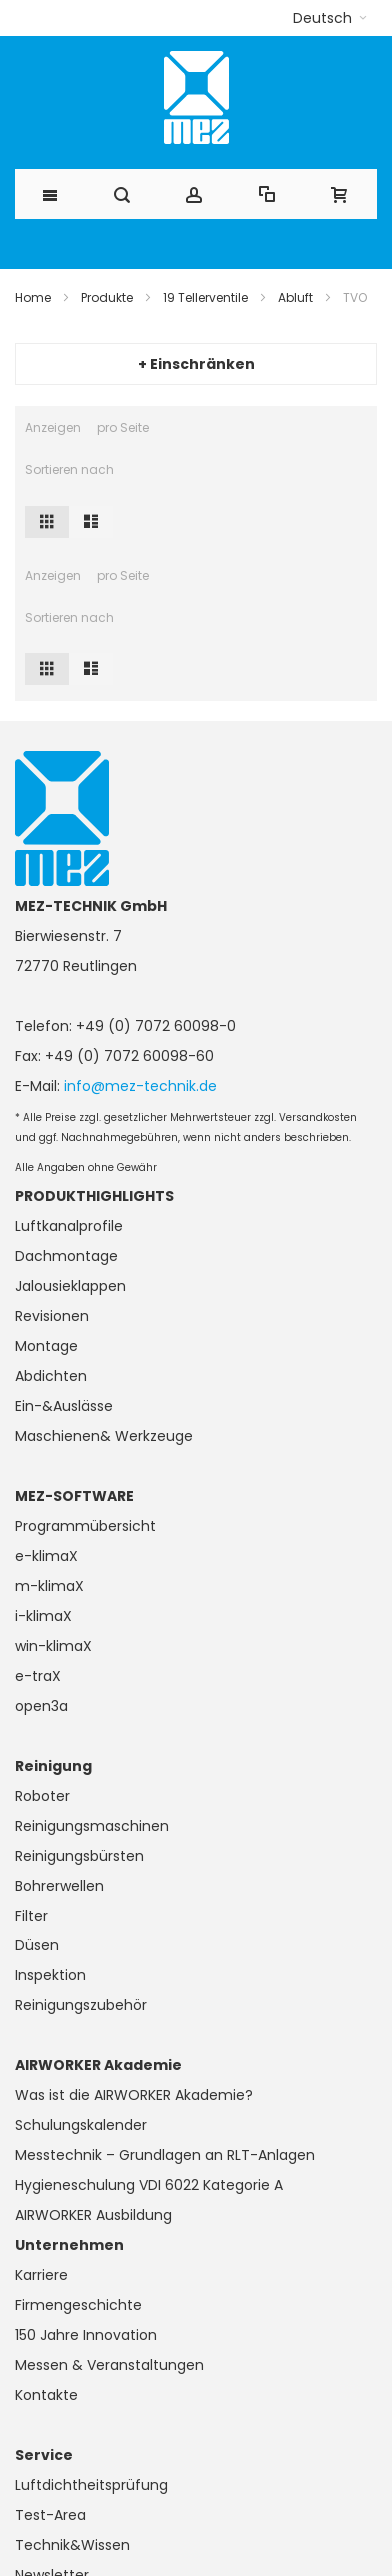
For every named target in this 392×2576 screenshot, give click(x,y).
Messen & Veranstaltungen (109, 2365)
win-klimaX (53, 1646)
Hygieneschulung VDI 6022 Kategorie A (149, 2185)
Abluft (295, 297)
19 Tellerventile (205, 297)
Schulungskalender (81, 2125)
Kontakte (46, 2395)
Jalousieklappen (70, 1286)
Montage (46, 1346)
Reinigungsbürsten (79, 1856)
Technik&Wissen (72, 2545)
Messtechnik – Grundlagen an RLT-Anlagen (165, 2155)
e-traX (38, 1676)
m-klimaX (49, 1586)
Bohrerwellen (59, 1886)
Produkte (107, 297)
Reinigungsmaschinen (92, 1826)
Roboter (42, 1796)
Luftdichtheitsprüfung (91, 2485)
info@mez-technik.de (140, 1086)
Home (33, 297)
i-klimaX (43, 1616)
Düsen (37, 1945)
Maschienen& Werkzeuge (104, 1436)
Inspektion (50, 1975)
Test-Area (50, 2515)
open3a (41, 1706)
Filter (31, 1916)
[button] (330, 18)
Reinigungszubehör (81, 2005)
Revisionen (52, 1316)
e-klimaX (46, 1556)
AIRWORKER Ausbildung (93, 2215)
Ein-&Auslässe (64, 1406)
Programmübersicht (85, 1526)
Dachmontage (66, 1256)
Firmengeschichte (78, 2305)
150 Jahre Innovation (86, 2335)
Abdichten (51, 1376)
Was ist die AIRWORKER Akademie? (134, 2095)
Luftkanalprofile (69, 1226)
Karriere (41, 2275)
